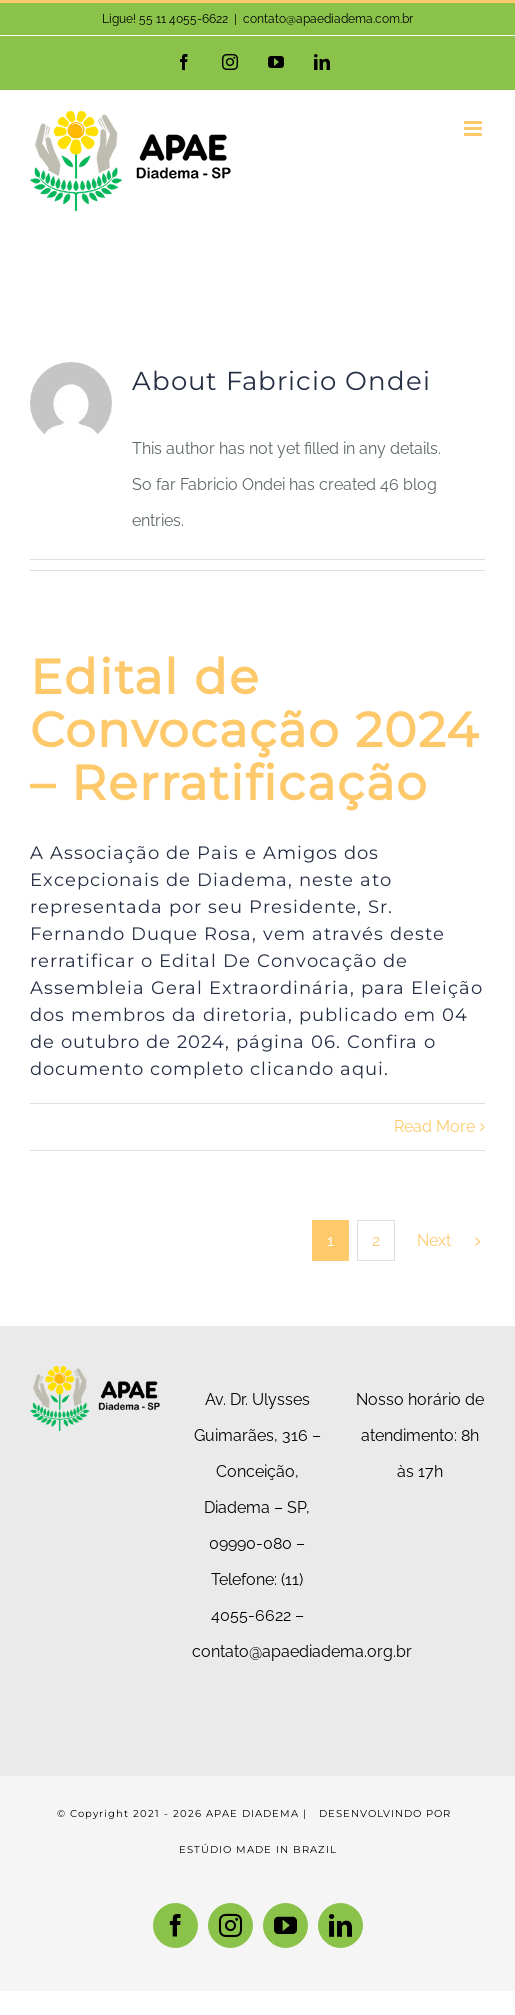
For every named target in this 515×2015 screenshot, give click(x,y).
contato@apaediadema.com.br (328, 19)
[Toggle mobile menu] (474, 128)
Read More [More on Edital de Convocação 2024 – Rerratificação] (434, 1126)
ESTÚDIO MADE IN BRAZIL (258, 1849)
